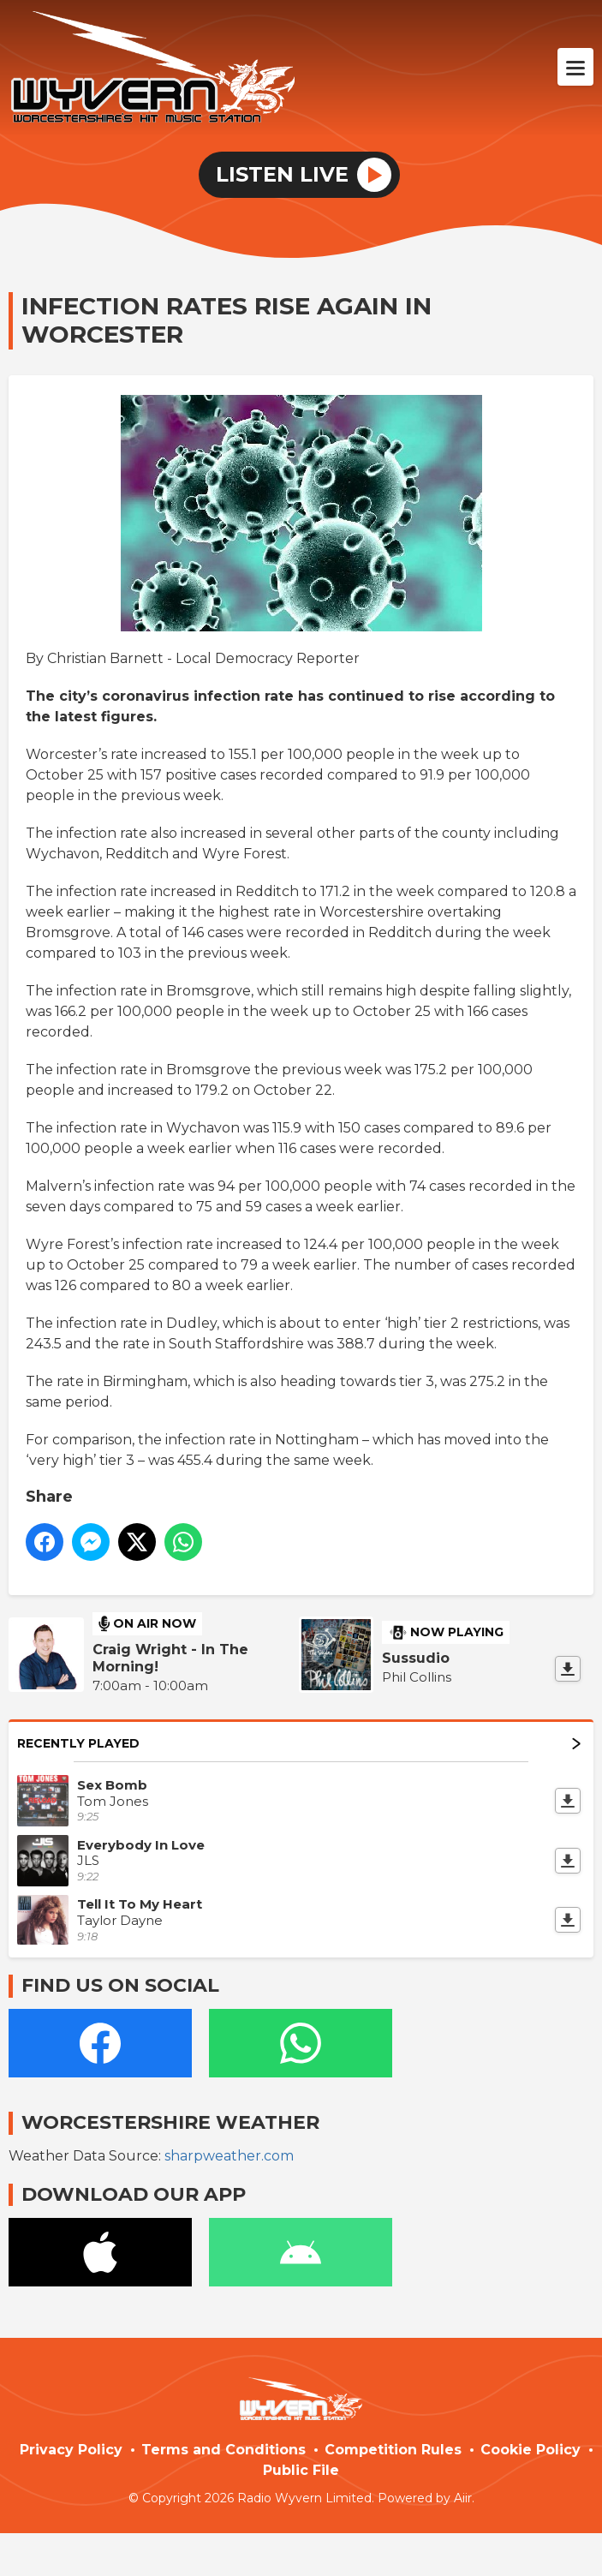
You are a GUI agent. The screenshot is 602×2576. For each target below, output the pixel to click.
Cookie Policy (530, 2450)
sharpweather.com (229, 2156)
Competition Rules (393, 2450)
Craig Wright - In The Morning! (170, 1658)
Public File (301, 2470)
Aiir (463, 2498)
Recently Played (299, 1743)
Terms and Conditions (223, 2450)
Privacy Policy (71, 2450)
